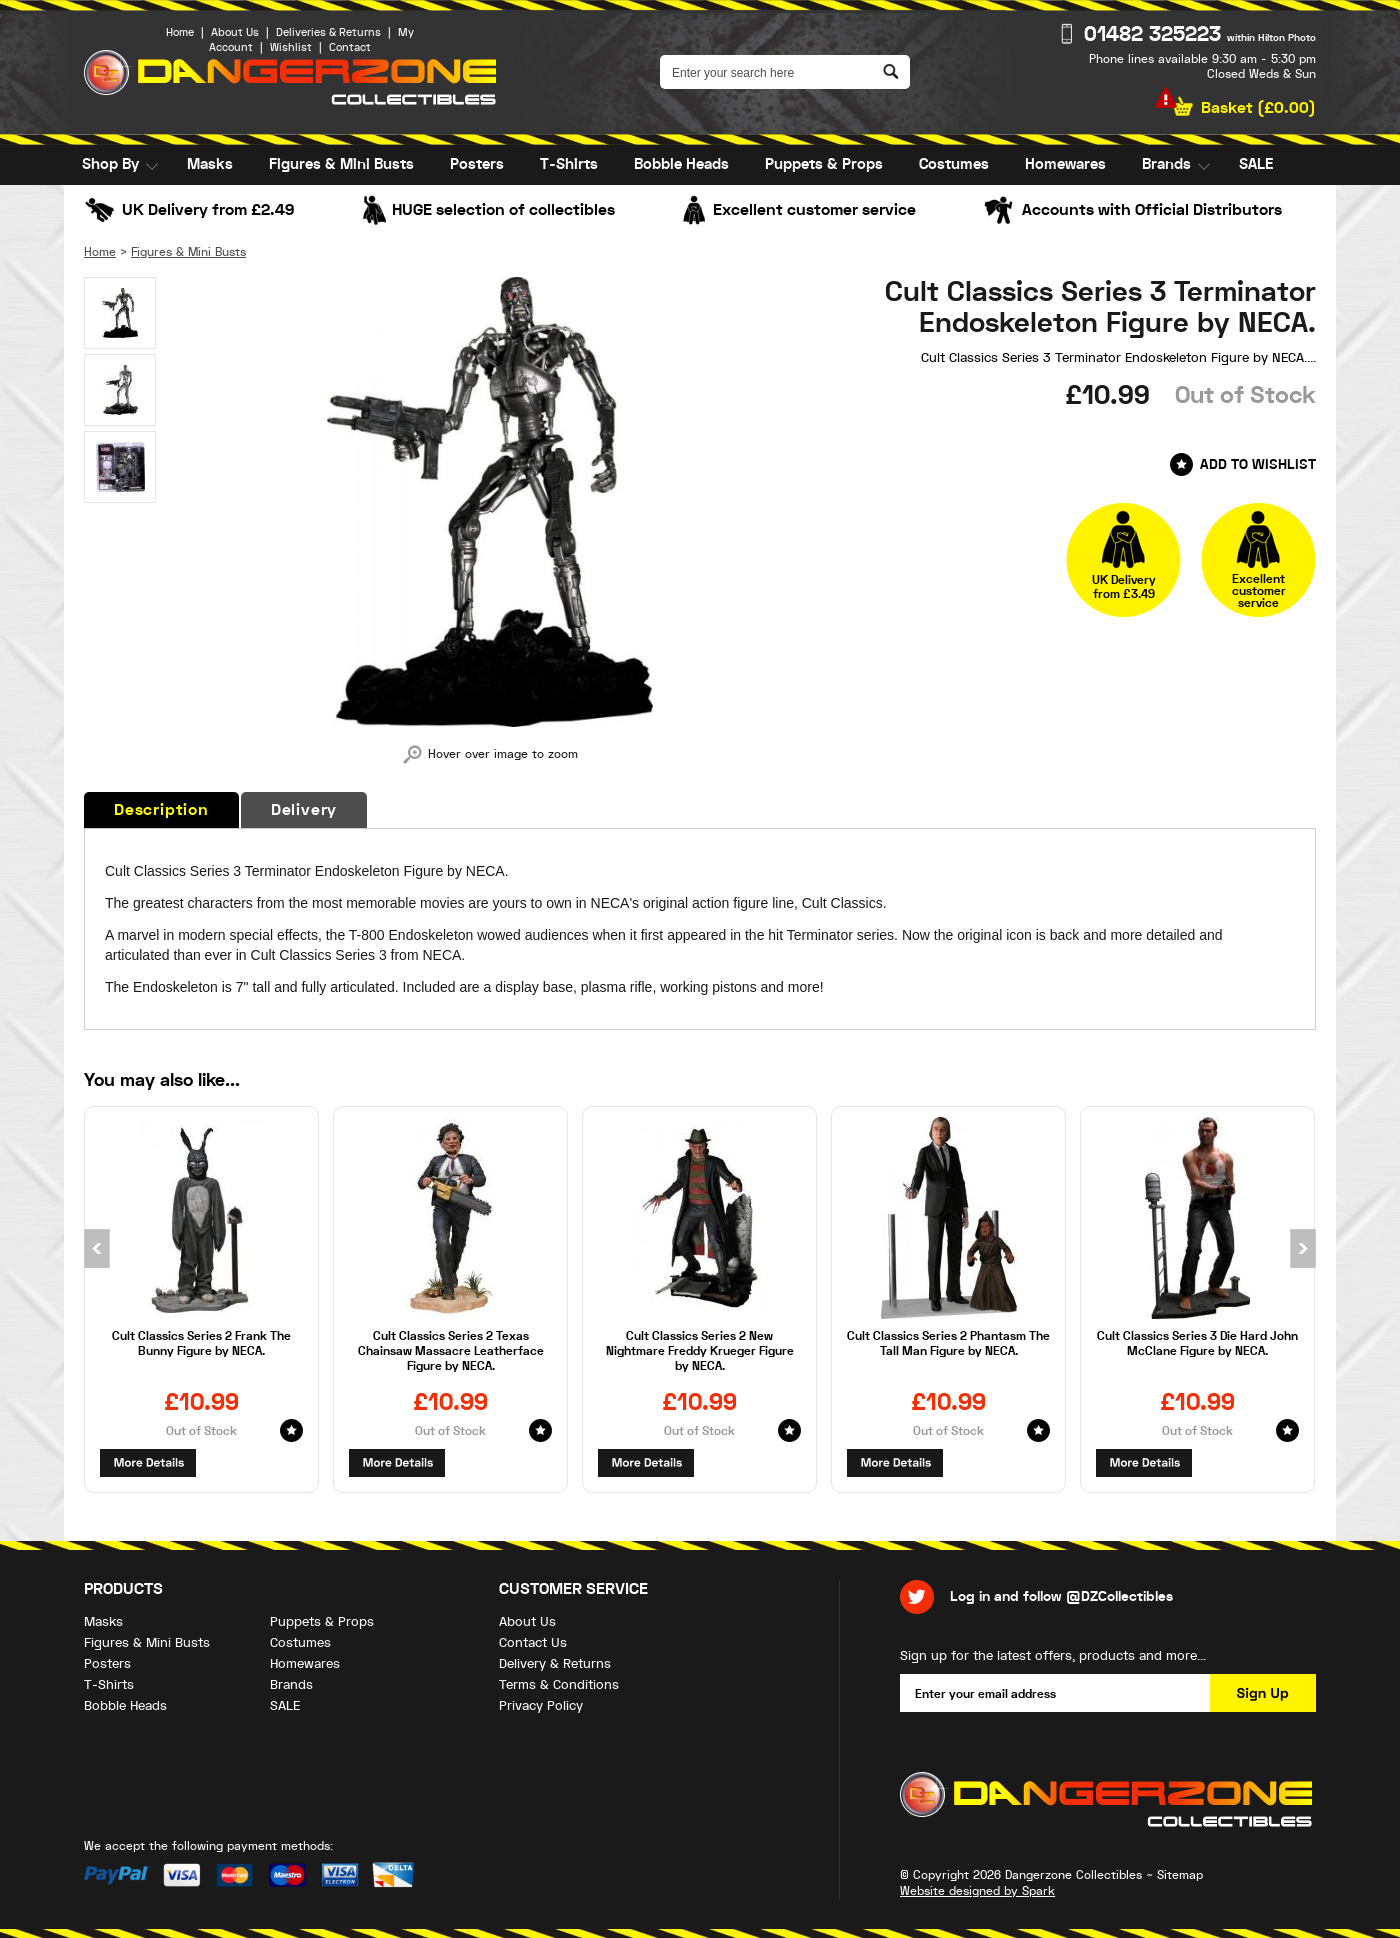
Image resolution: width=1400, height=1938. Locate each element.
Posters (477, 164)
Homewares (1065, 164)
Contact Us (533, 1642)
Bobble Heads (681, 164)
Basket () (1258, 108)
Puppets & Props (824, 164)
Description (161, 810)
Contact (350, 47)
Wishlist (291, 47)
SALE (1256, 164)
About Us (235, 32)
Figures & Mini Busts (341, 164)
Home (180, 32)
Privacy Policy (541, 1705)
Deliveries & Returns (328, 32)
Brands (1166, 164)
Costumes (954, 164)
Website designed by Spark (977, 1891)
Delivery (304, 810)
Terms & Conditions (559, 1684)
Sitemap (1180, 1875)
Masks (210, 164)
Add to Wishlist (1258, 464)
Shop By (110, 164)
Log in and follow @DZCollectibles (1061, 1596)
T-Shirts (569, 164)
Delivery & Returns (555, 1663)
